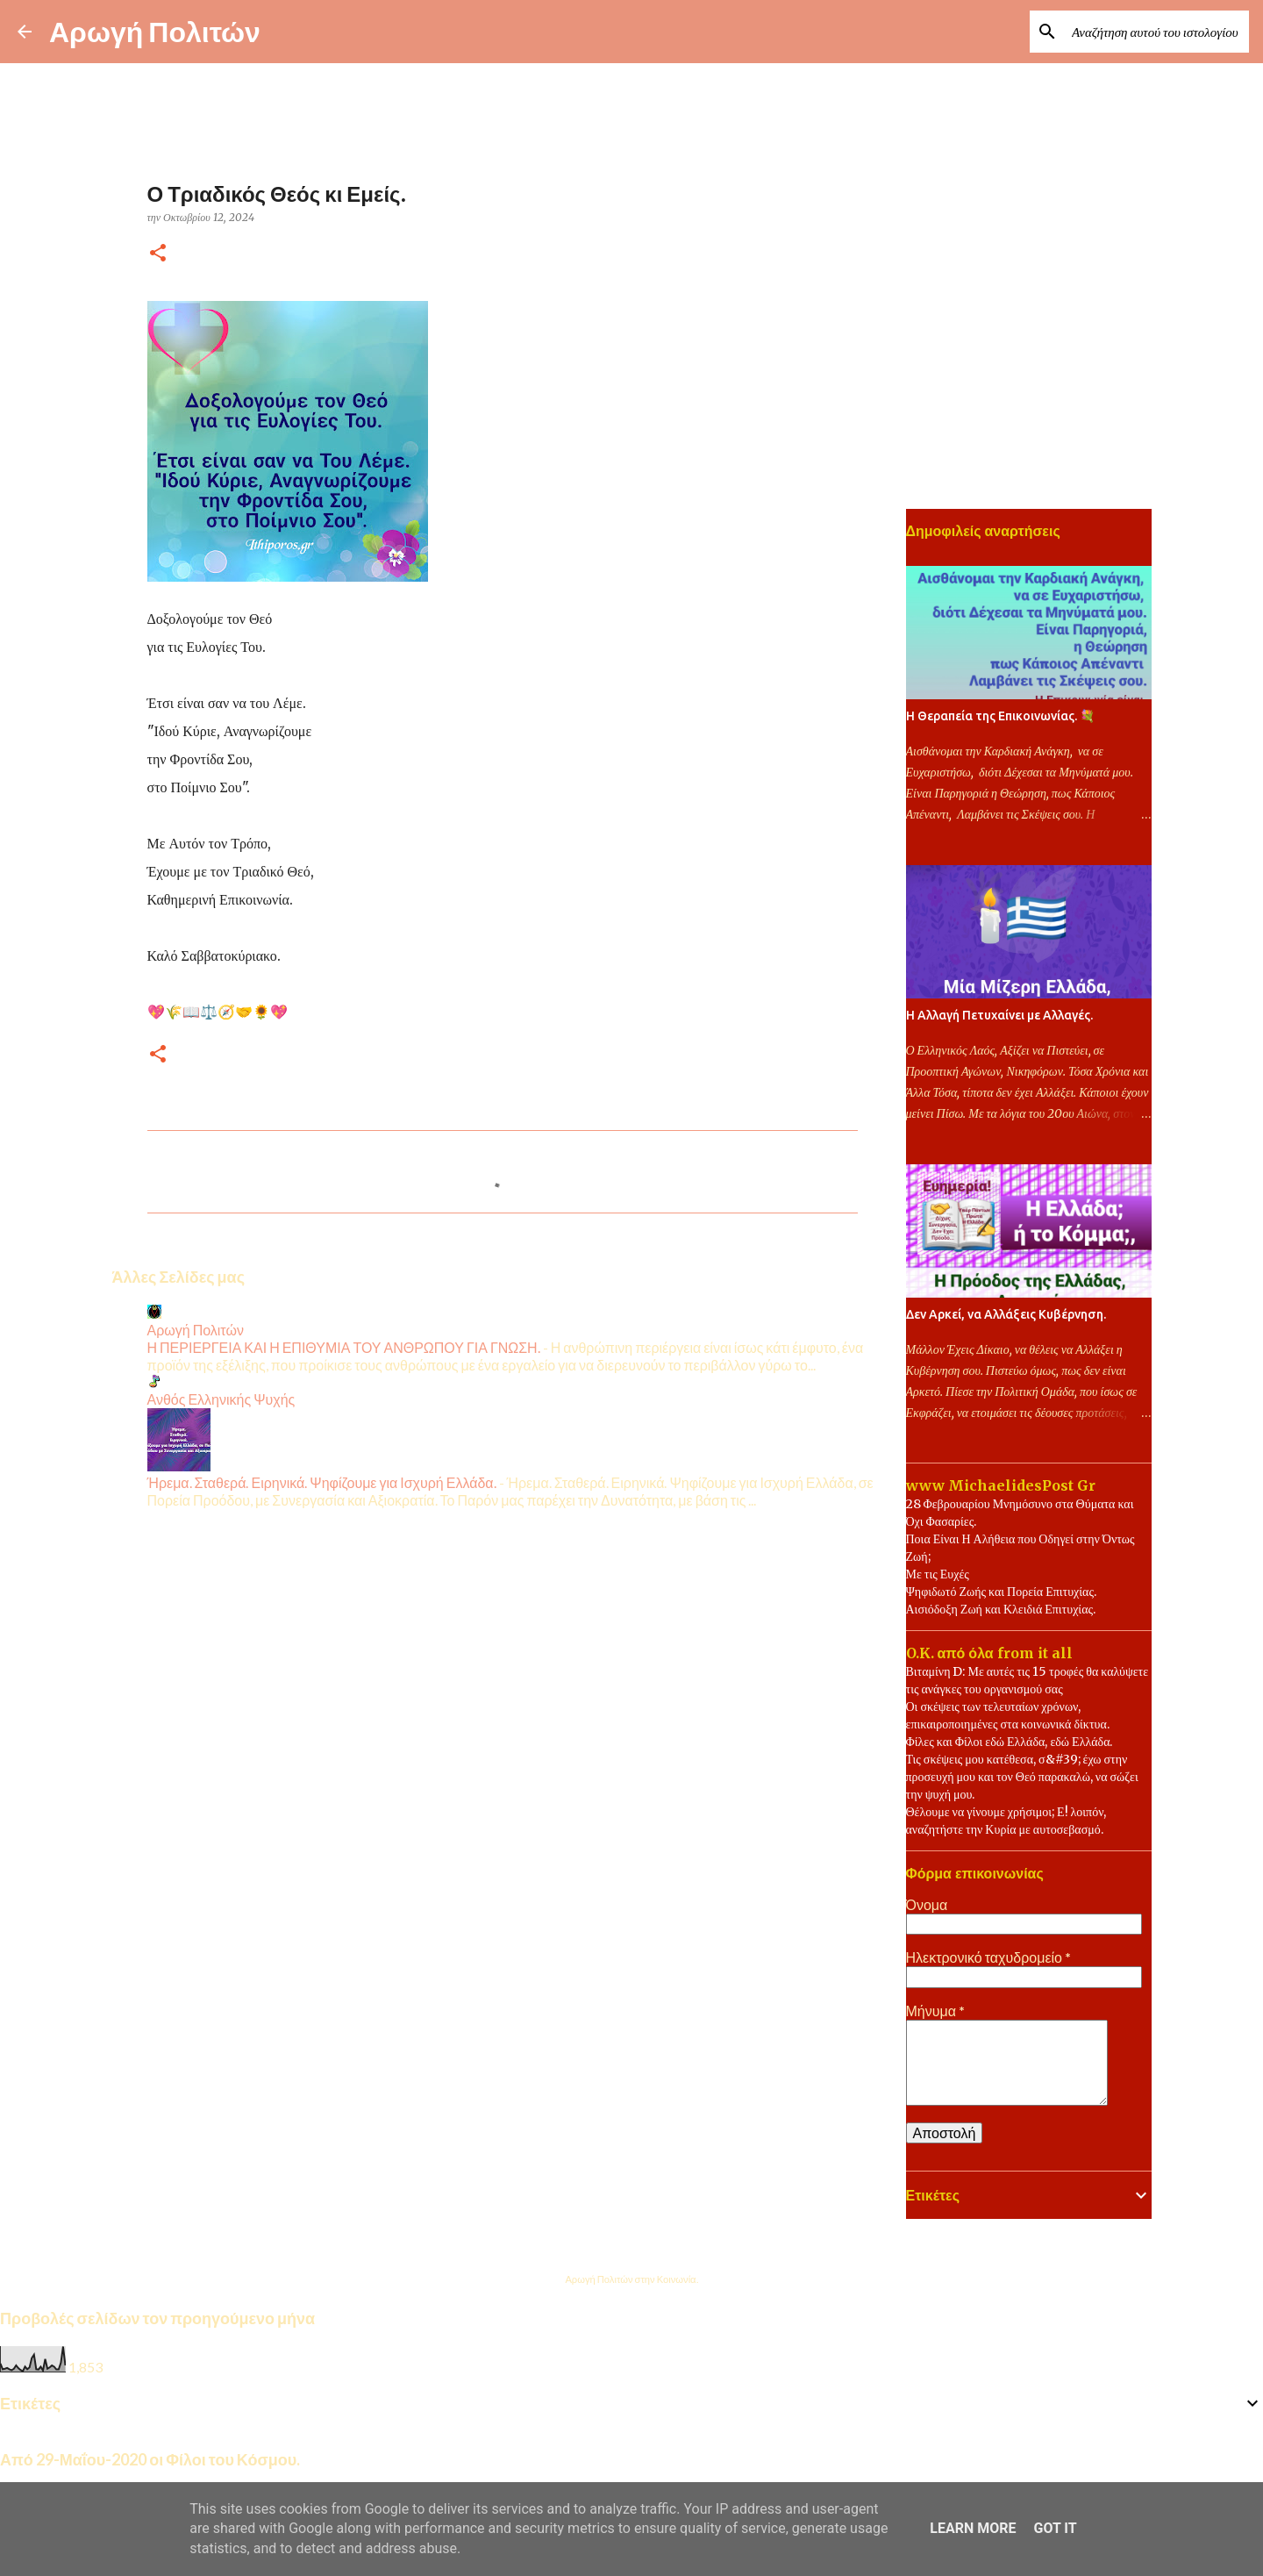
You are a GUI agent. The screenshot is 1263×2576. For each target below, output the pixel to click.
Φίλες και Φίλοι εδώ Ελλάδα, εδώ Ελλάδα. (1009, 1742)
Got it (1054, 2528)
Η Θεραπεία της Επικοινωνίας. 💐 (1000, 716)
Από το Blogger (632, 2243)
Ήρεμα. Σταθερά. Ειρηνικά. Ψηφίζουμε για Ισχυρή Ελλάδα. (321, 1482)
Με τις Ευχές (937, 1574)
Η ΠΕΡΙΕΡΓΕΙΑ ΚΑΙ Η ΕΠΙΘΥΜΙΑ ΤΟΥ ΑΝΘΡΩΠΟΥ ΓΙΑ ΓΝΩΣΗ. (343, 1347)
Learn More (973, 2528)
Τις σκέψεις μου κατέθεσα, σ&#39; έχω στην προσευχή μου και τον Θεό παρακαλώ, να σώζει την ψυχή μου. (1022, 1776)
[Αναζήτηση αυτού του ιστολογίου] (1157, 32)
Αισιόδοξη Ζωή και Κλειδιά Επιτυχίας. (1001, 1609)
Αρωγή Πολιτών (154, 31)
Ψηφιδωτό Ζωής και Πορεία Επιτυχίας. (1001, 1591)
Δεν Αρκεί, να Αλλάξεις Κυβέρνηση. (1006, 1314)
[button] (157, 254)
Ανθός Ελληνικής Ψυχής (221, 1399)
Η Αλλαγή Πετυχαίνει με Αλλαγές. (999, 1015)
